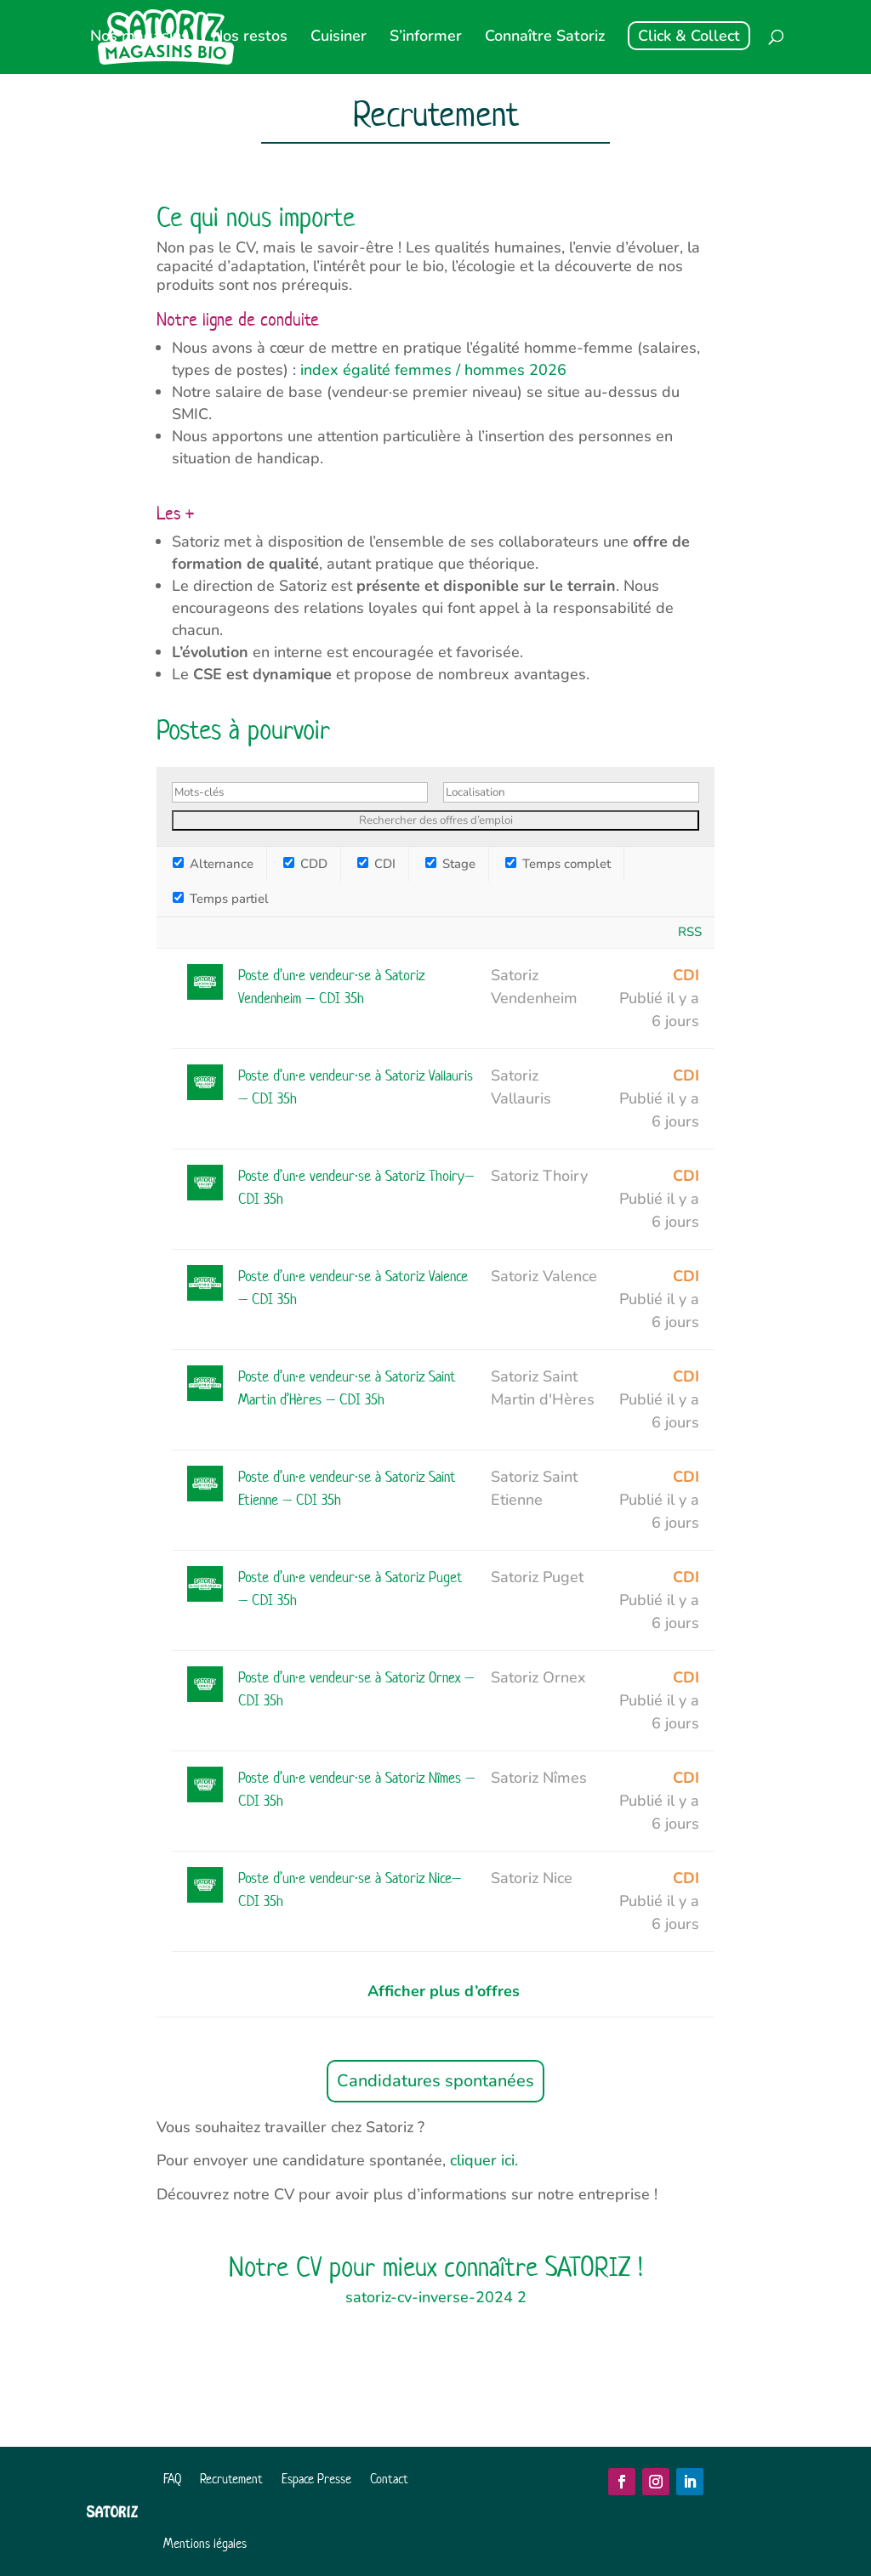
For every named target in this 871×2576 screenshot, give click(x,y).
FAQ (172, 2479)
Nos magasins (139, 38)
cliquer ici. (484, 2160)
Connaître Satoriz (545, 38)
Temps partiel (221, 898)
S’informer (426, 38)
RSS (690, 931)
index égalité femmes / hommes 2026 (433, 370)
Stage (450, 863)
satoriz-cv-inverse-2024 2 (436, 2297)
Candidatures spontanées (435, 2080)
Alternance (213, 863)
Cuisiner (338, 38)
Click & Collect (689, 36)
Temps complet (558, 863)
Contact (389, 2479)
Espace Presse (316, 2479)
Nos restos (249, 38)
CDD (305, 863)
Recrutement (231, 2479)
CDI (376, 863)
